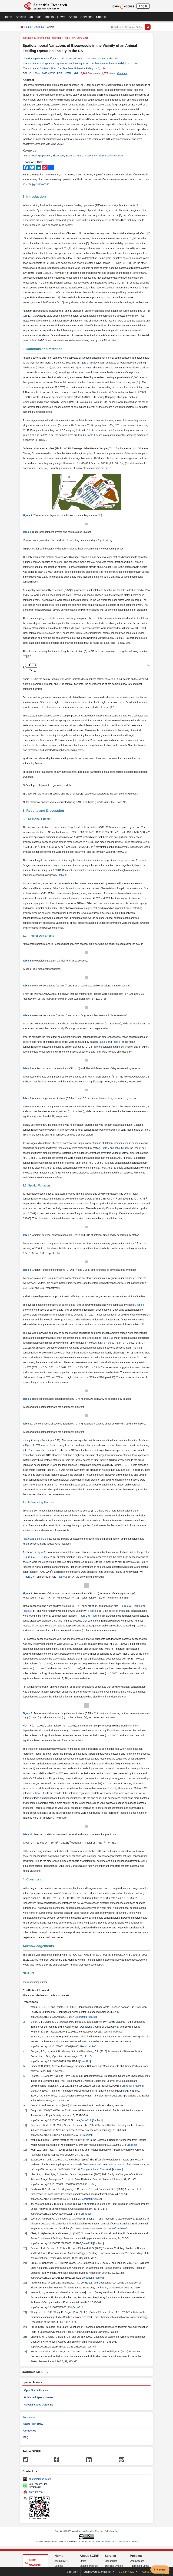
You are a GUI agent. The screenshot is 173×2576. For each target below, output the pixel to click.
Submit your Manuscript (97, 2571)
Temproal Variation (93, 155)
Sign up (71, 2571)
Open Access (137, 2560)
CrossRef (80, 2016)
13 (49, 272)
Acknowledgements (38, 1946)
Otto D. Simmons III (64, 58)
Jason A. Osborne (107, 58)
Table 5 (103, 1041)
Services (86, 17)
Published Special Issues (39, 2397)
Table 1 (91, 435)
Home (8, 17)
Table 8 (119, 1148)
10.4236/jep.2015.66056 (41, 73)
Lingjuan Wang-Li (40, 58)
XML (76, 73)
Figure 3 (41, 1538)
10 (124, 263)
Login (143, 6)
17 (24, 2203)
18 (24, 2218)
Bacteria (69, 155)
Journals (35, 17)
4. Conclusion (34, 1879)
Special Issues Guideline (38, 2404)
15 (61, 302)
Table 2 (62, 875)
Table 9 (141, 1304)
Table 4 (70, 888)
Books (49, 17)
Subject (59, 2565)
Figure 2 (27, 1538)
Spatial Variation (114, 155)
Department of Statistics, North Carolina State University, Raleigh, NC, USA (65, 68)
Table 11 (39, 1793)
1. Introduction (34, 196)
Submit (101, 17)
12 (44, 272)
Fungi (79, 155)
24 (138, 382)
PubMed (91, 2016)
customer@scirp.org (40, 2479)
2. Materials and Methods (42, 349)
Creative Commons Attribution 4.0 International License (112, 2541)
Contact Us (29, 2430)
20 (24, 2248)
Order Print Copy (33, 2424)
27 (127, 642)
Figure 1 (83, 362)
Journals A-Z (61, 2560)
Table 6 (116, 1041)
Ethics (83, 2560)
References (30, 2002)
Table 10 (107, 1337)
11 (128, 263)
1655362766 (36, 2492)
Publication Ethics (139, 2565)
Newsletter (29, 2417)
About (73, 17)
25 (43, 440)
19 (24, 2233)
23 (30, 315)
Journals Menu (35, 2372)
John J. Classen (86, 58)
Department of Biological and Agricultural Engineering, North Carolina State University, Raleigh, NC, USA (81, 63)
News (61, 17)
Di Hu (26, 58)
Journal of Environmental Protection (42, 37)
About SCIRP (89, 2556)
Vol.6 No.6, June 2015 (76, 37)
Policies (136, 2556)
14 (88, 287)
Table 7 (105, 1148)
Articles (21, 17)
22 (24, 2282)
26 (80, 633)
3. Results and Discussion (43, 810)
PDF (59, 73)
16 (24, 315)
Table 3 (56, 888)
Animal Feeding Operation (37, 155)
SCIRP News (126, 2571)
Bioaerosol (58, 155)
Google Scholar (90, 2169)
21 (24, 2263)
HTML (68, 73)
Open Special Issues (36, 2390)
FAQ (25, 2437)
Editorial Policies (89, 2565)
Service (110, 2556)
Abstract (28, 79)
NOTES (28, 1973)
